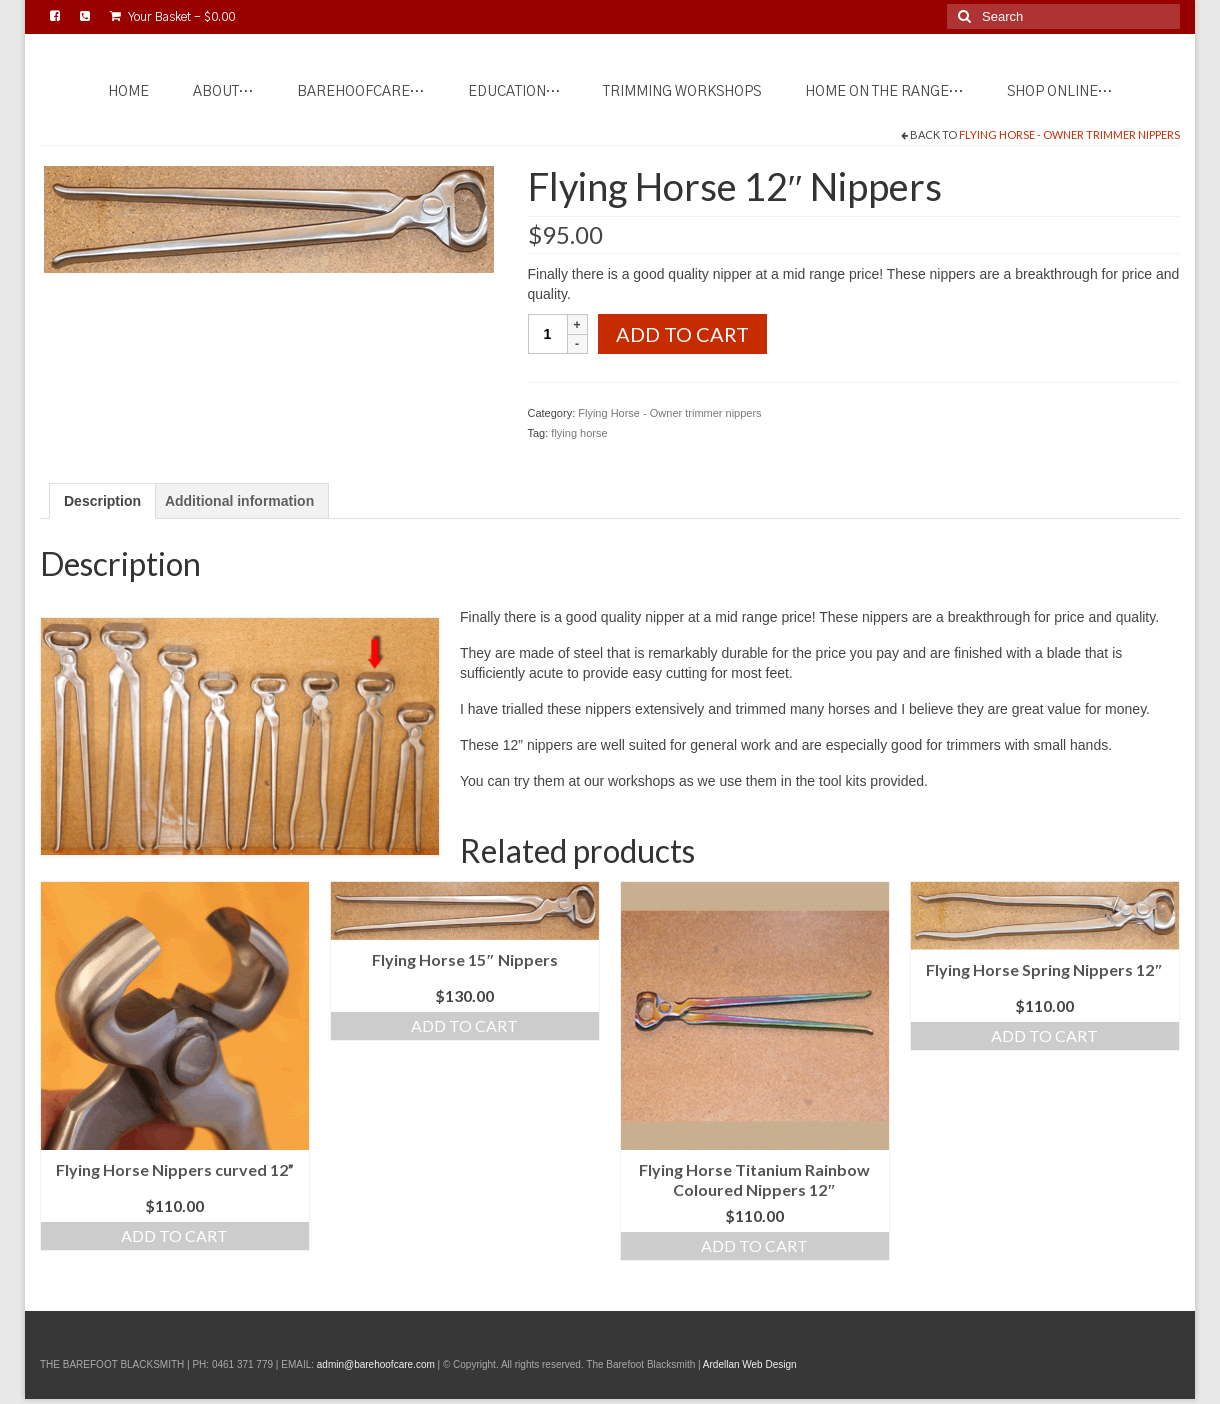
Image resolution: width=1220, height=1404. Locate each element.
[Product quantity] (548, 334)
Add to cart (682, 334)
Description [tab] (102, 501)
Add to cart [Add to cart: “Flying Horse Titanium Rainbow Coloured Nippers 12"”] (754, 1245)
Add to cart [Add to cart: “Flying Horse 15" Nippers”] (464, 1025)
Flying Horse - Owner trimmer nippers (1069, 134)
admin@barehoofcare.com (376, 1364)
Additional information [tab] (239, 501)
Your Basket (172, 16)
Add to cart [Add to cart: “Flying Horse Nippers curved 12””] (174, 1235)
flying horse (579, 433)
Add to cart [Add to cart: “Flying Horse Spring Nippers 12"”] (1044, 1035)
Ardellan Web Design (750, 1364)
